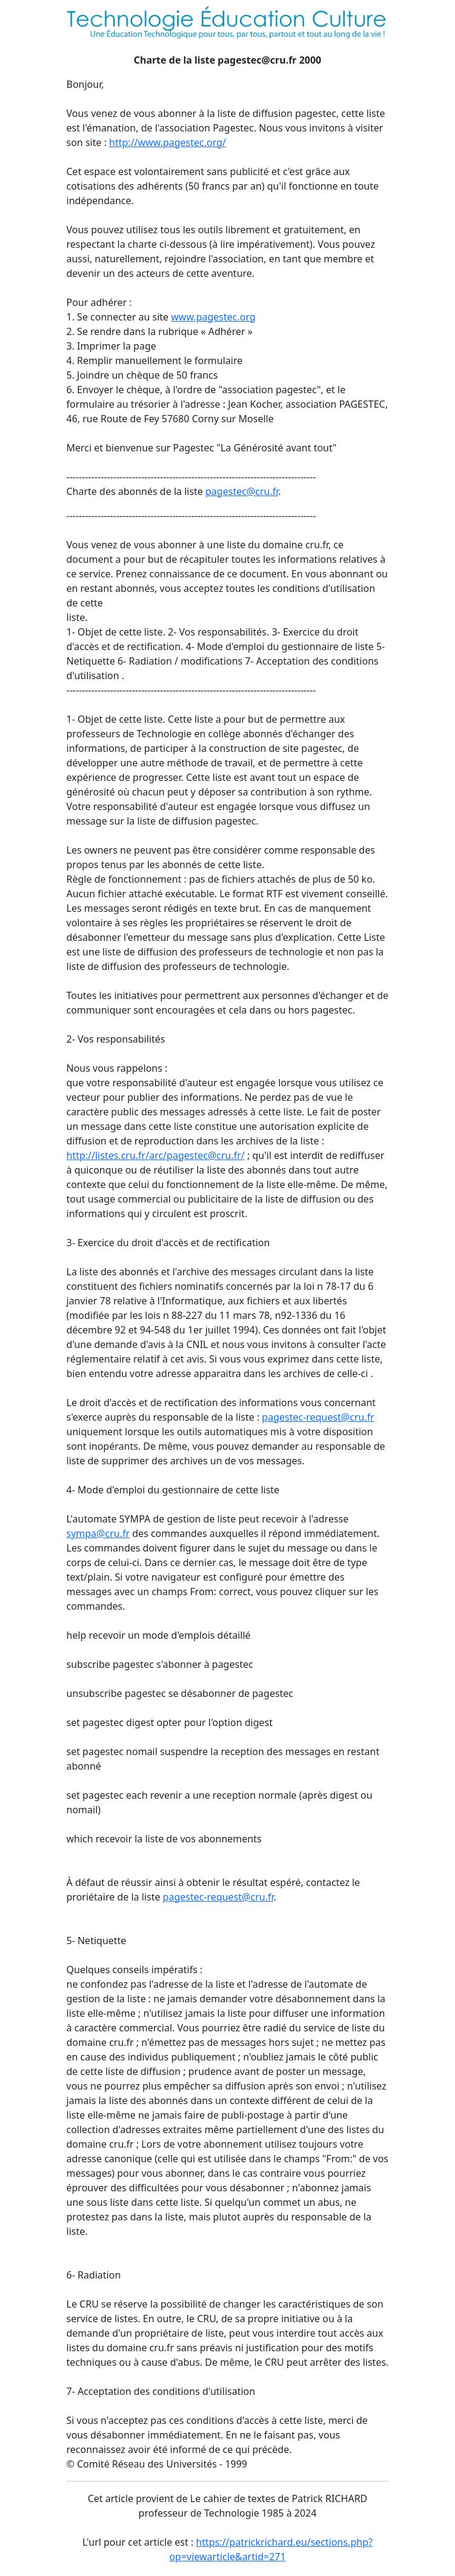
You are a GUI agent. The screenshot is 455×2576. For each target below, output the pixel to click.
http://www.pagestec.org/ (167, 142)
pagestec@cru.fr (241, 491)
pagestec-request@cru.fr (318, 1417)
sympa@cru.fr (98, 1533)
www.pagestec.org (213, 317)
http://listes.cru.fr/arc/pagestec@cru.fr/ (156, 1155)
